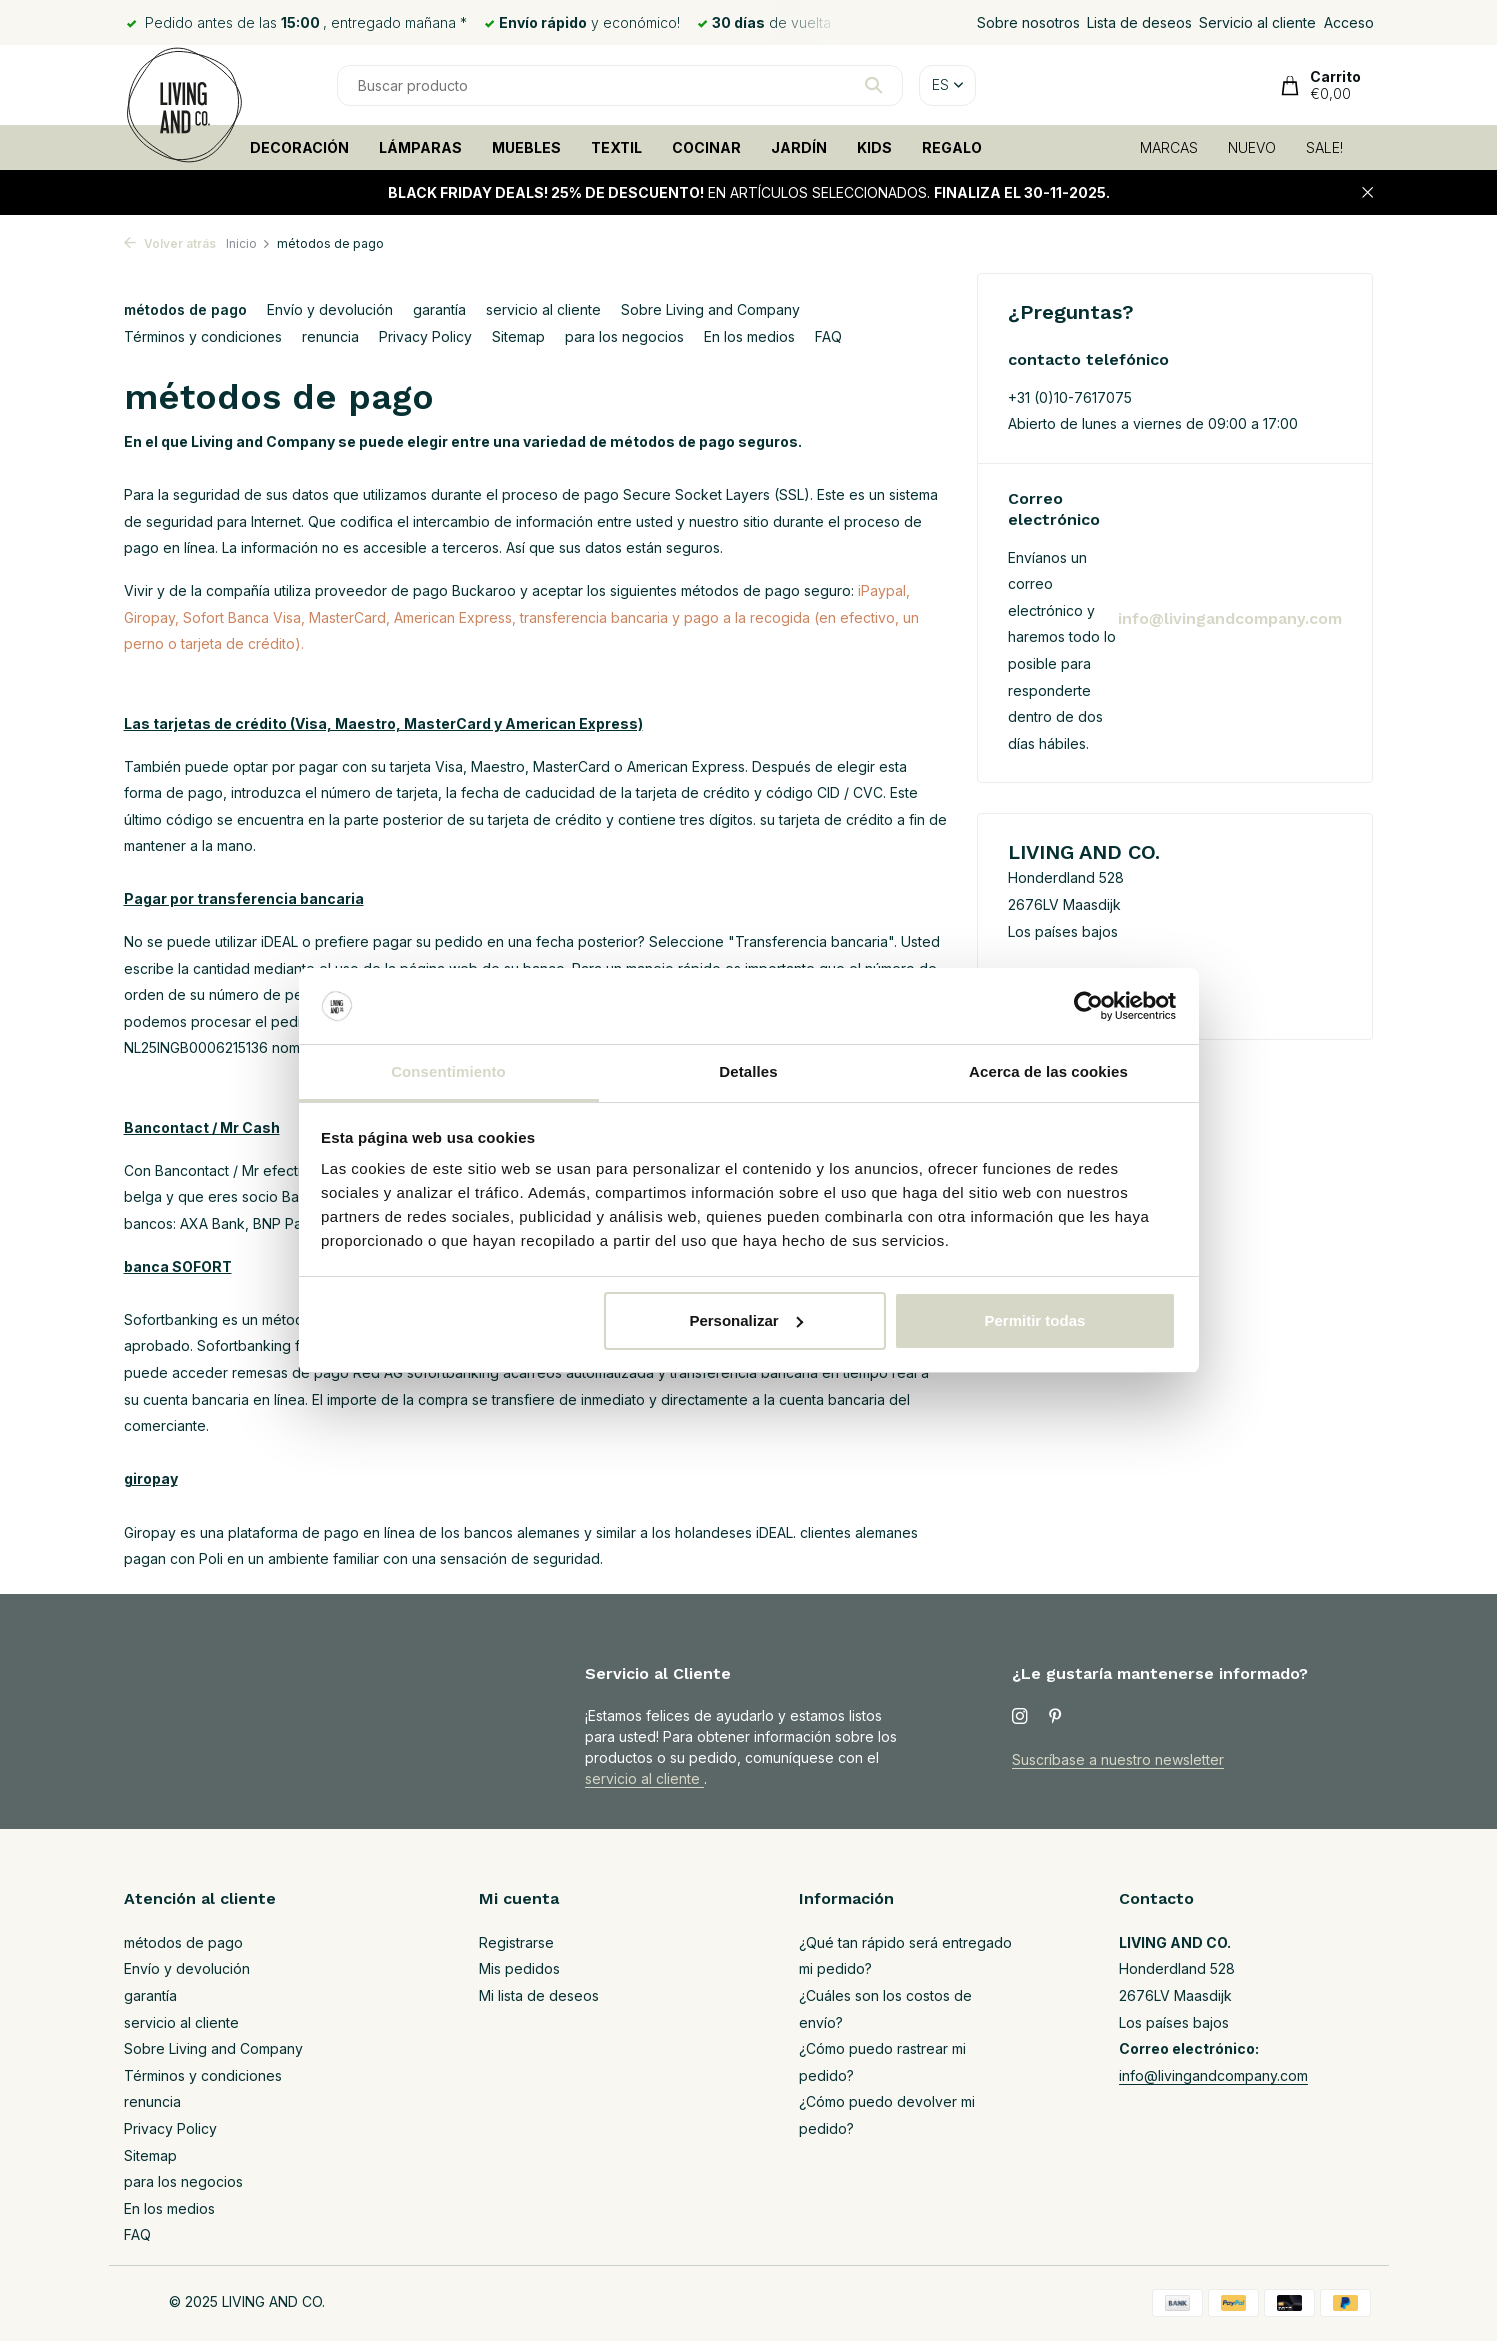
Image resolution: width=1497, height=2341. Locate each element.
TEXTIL (616, 147)
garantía (439, 309)
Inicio (248, 243)
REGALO (952, 147)
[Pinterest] (1056, 1717)
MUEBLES (526, 147)
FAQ (828, 336)
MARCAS (1169, 147)
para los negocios (624, 336)
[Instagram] (1020, 1717)
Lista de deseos (1139, 22)
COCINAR (706, 147)
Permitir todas (1034, 1320)
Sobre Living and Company (710, 309)
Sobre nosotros (1028, 22)
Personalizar (745, 1320)
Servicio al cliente (1257, 22)
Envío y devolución (330, 309)
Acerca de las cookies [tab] (1048, 1071)
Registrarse (516, 1942)
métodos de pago (185, 309)
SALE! (1324, 147)
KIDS (874, 147)
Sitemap (518, 336)
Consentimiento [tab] (448, 1071)
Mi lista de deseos (539, 1995)
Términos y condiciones (203, 336)
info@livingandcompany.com (1230, 618)
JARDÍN (799, 147)
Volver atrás (170, 243)
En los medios (749, 336)
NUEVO (1252, 147)
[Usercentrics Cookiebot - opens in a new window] (1088, 1006)
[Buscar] (620, 85)
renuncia (330, 336)
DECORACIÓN (299, 147)
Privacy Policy (425, 336)
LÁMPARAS (420, 147)
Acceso (1349, 22)
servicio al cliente (543, 309)
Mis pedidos (519, 1968)
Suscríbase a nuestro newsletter (1118, 1759)
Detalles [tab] (748, 1071)
